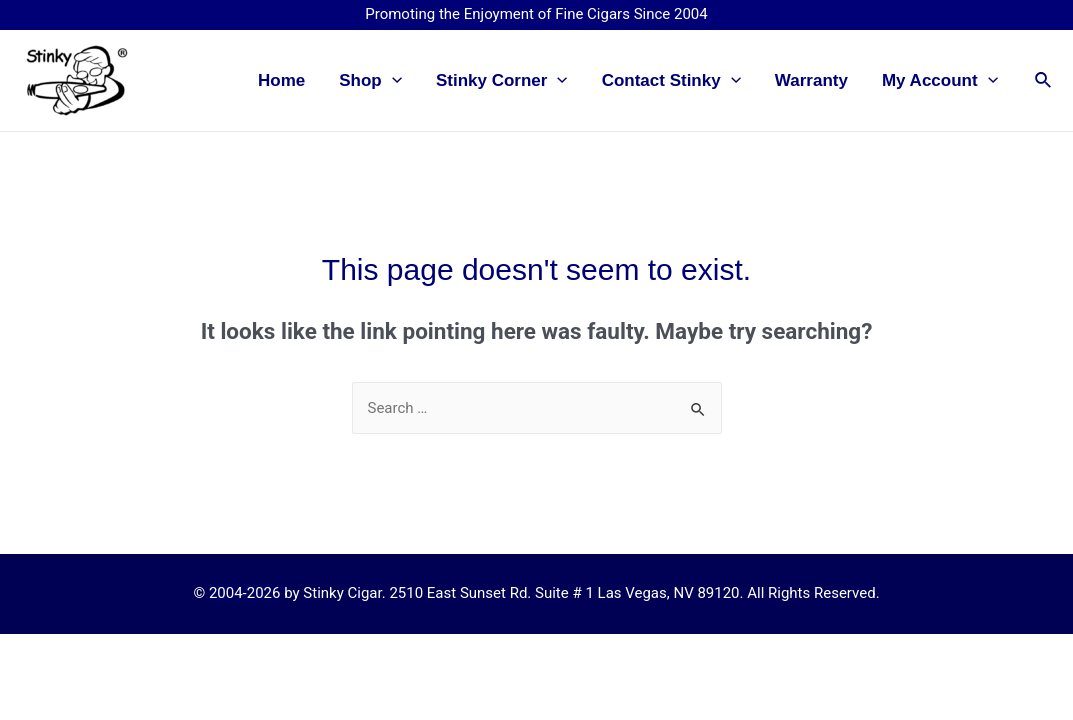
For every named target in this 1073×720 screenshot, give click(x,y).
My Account (940, 81)
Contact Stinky (671, 81)
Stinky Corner (502, 81)
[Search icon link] (1044, 80)
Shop (370, 81)
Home (281, 80)
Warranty (811, 80)
